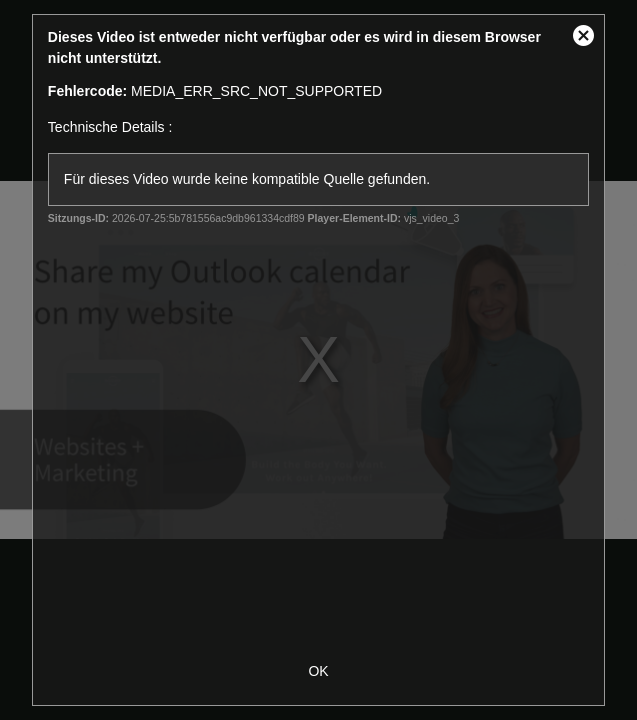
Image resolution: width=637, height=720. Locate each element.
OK (318, 671)
